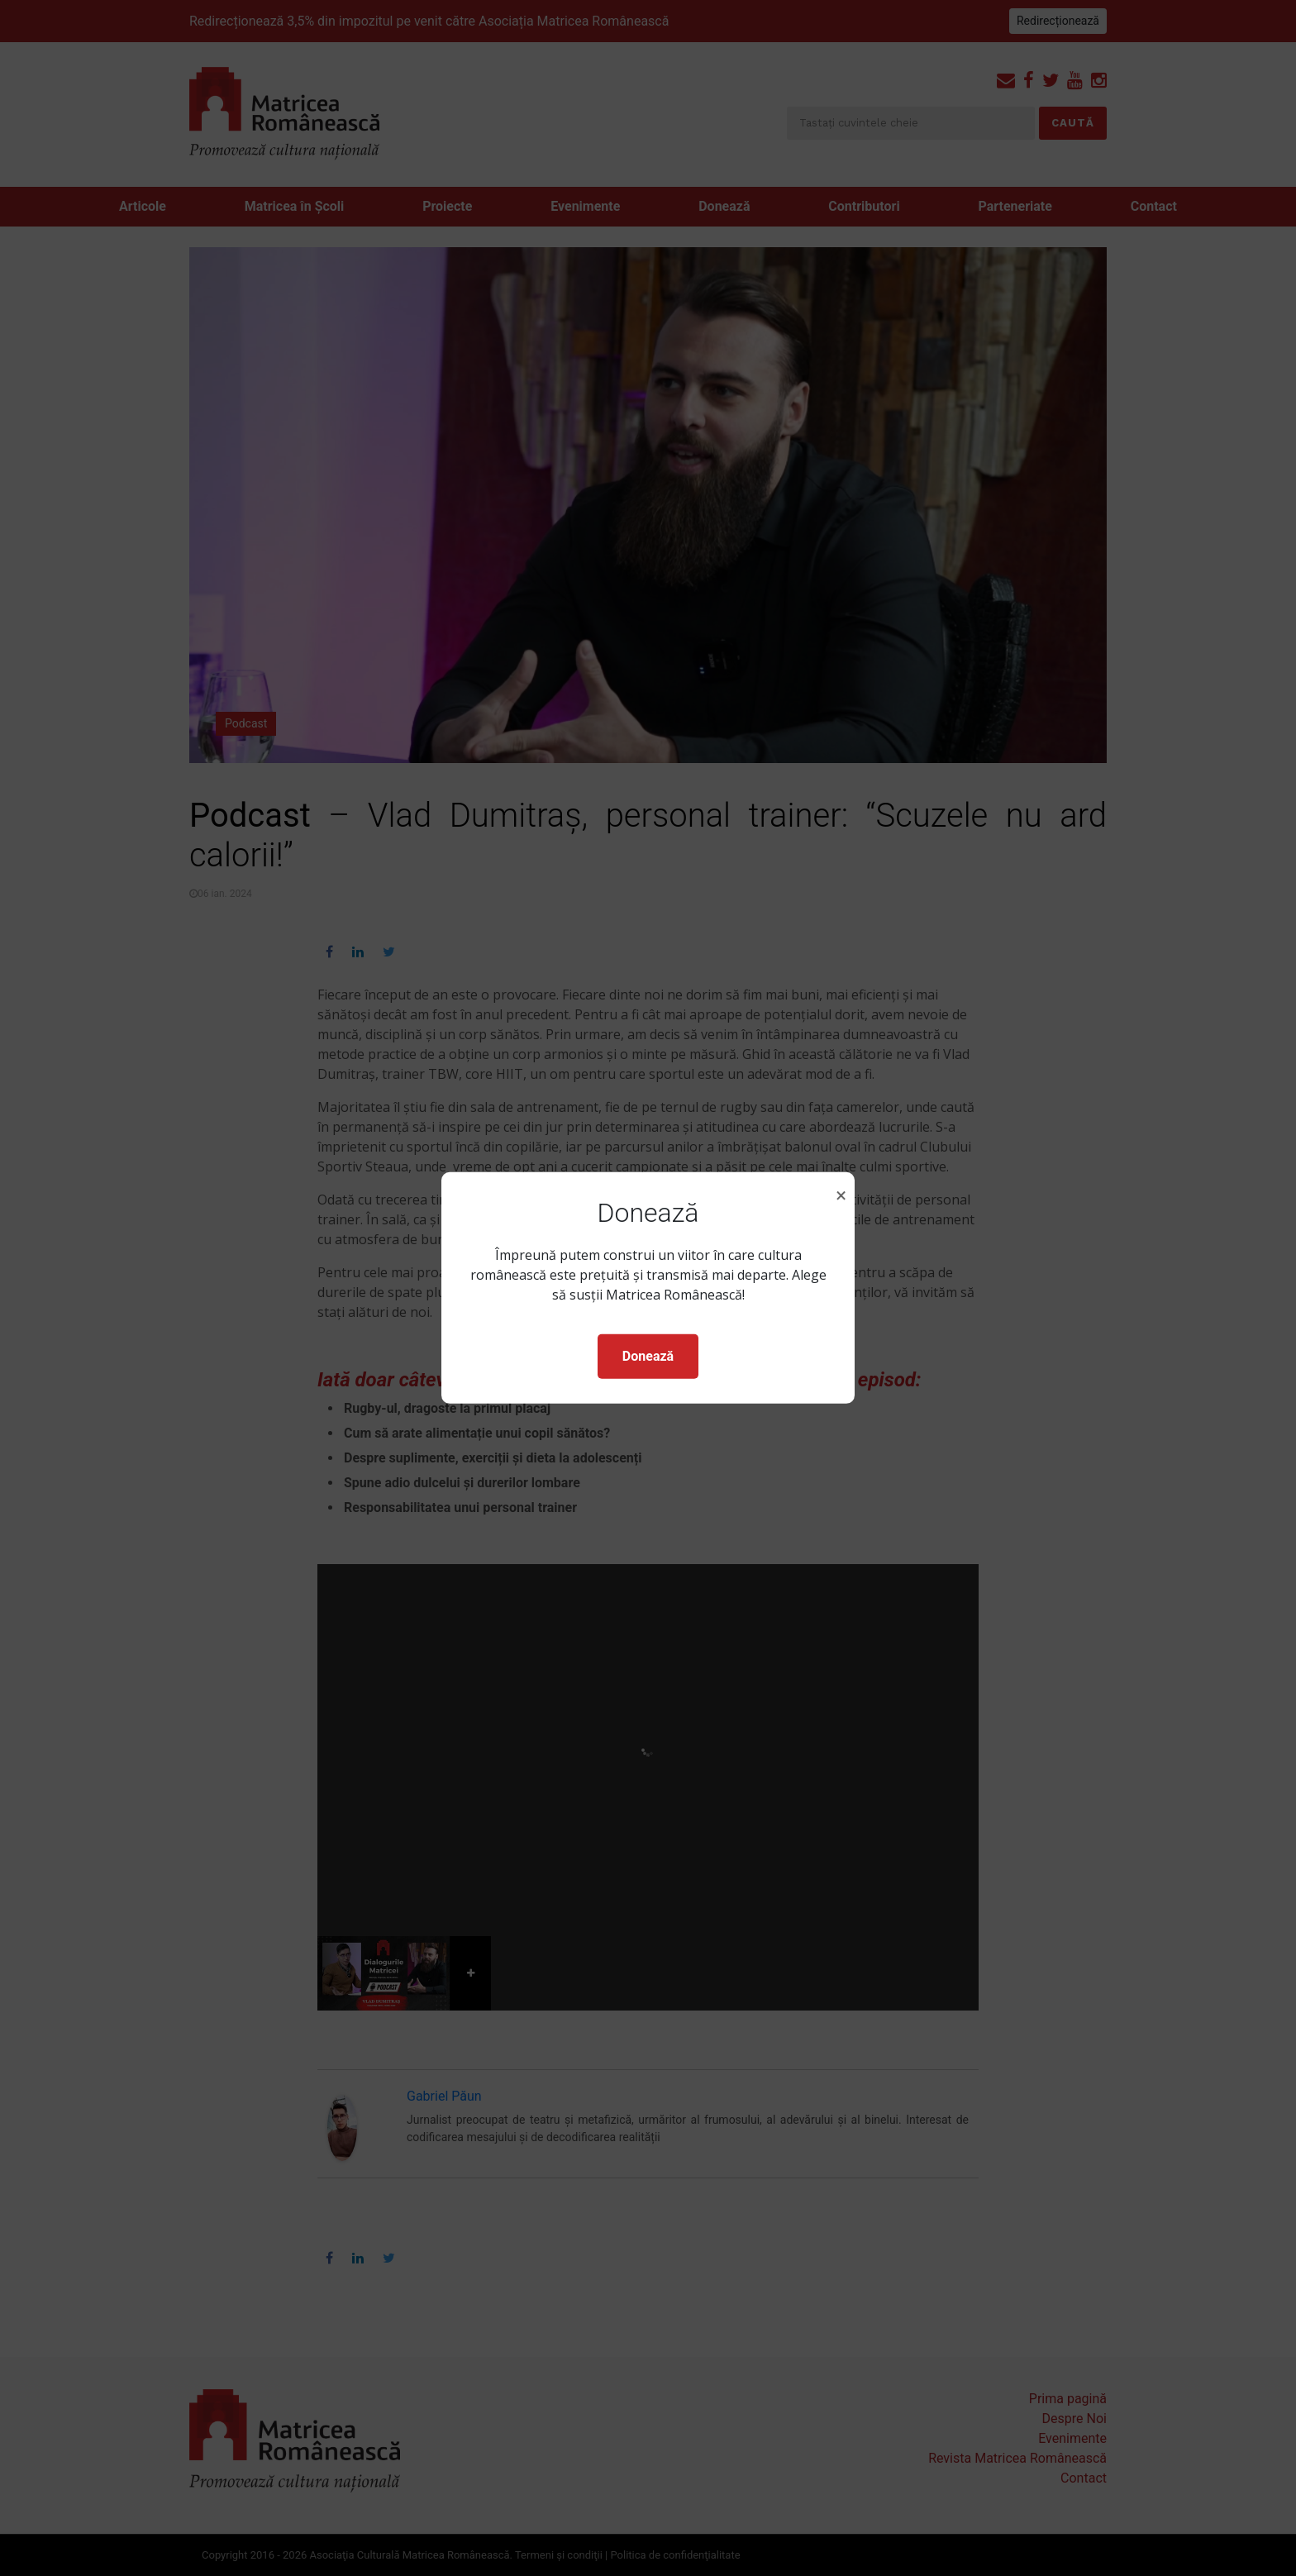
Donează (648, 1356)
